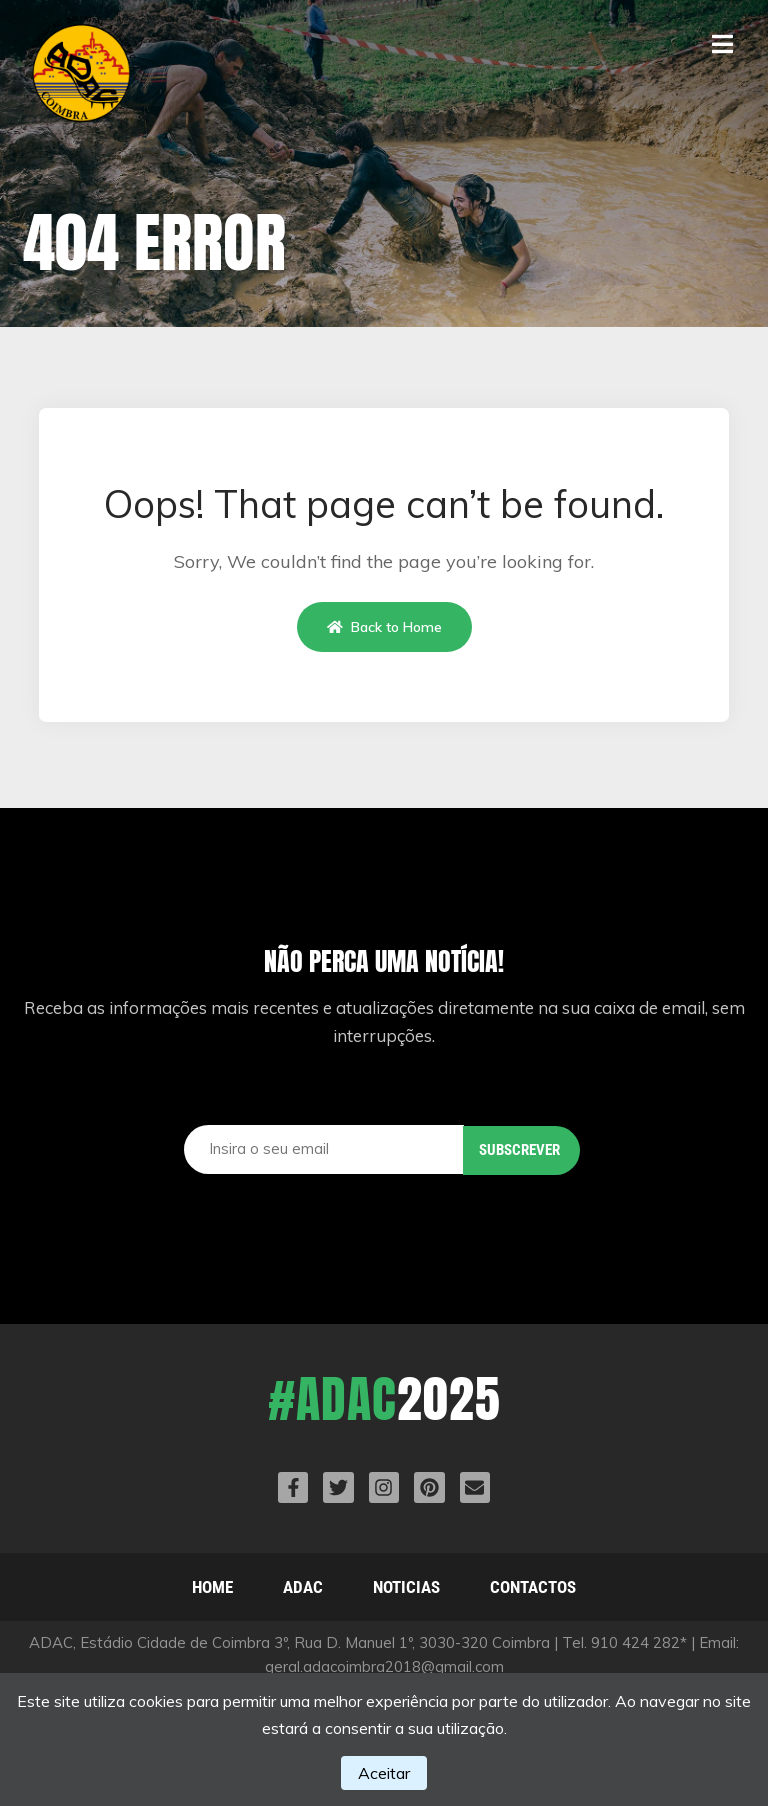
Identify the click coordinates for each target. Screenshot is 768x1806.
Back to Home (384, 627)
